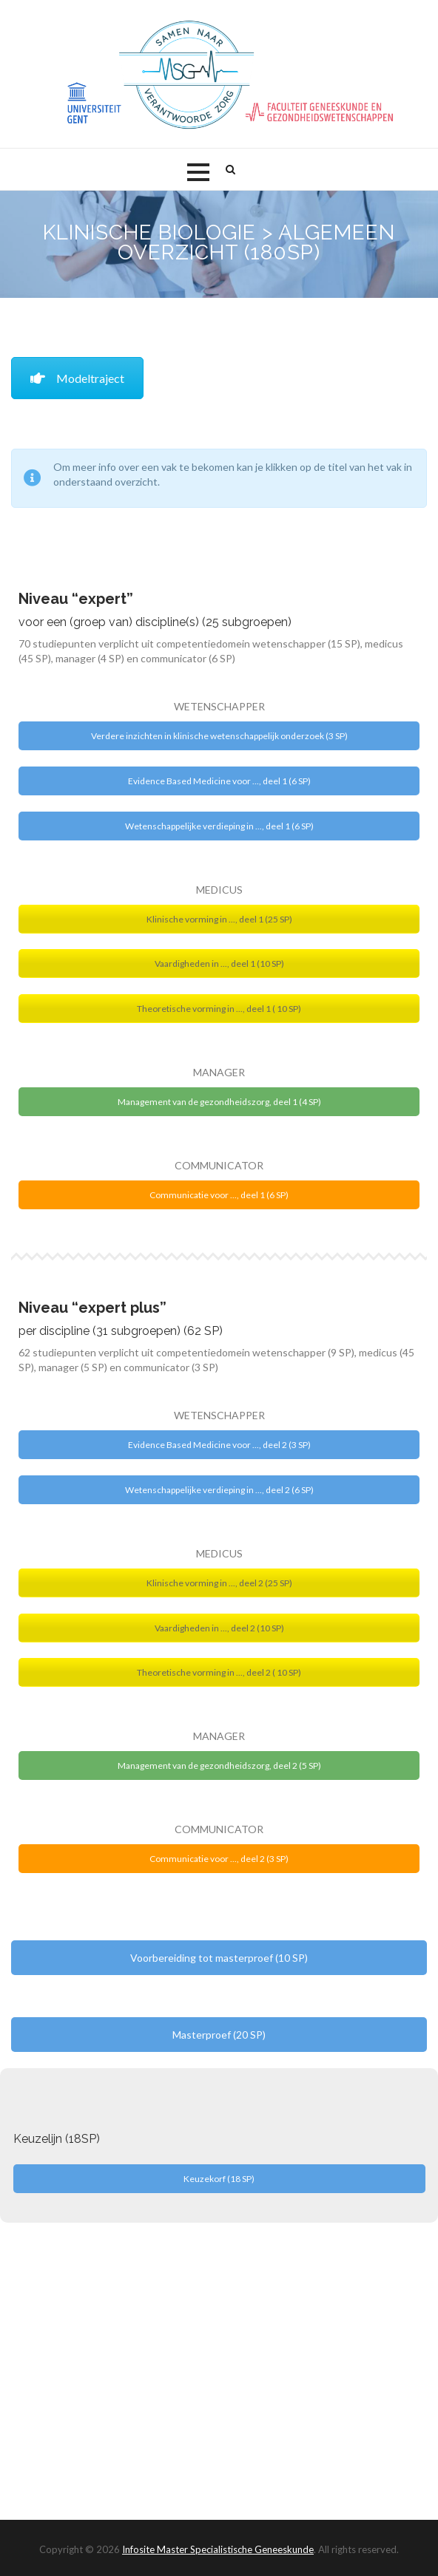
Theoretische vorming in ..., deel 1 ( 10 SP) (219, 1008)
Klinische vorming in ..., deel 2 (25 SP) (219, 1582)
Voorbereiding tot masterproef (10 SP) (219, 1957)
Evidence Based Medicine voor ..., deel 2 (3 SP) (219, 1444)
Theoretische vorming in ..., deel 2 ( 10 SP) (219, 1672)
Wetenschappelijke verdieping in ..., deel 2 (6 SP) (219, 1489)
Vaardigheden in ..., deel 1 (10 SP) (219, 963)
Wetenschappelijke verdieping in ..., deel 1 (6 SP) (219, 826)
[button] (198, 172)
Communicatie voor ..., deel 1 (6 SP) (219, 1194)
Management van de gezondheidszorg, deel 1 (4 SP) (219, 1101)
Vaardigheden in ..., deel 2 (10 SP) (219, 1628)
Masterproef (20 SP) (219, 2034)
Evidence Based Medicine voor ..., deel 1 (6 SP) (219, 780)
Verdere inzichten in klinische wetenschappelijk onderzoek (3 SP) (219, 735)
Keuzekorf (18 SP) (219, 2178)
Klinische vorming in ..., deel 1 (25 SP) (219, 919)
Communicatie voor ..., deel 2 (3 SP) (219, 1858)
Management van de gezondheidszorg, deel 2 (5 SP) (219, 1765)
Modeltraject (77, 378)
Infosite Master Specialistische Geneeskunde (218, 2549)
